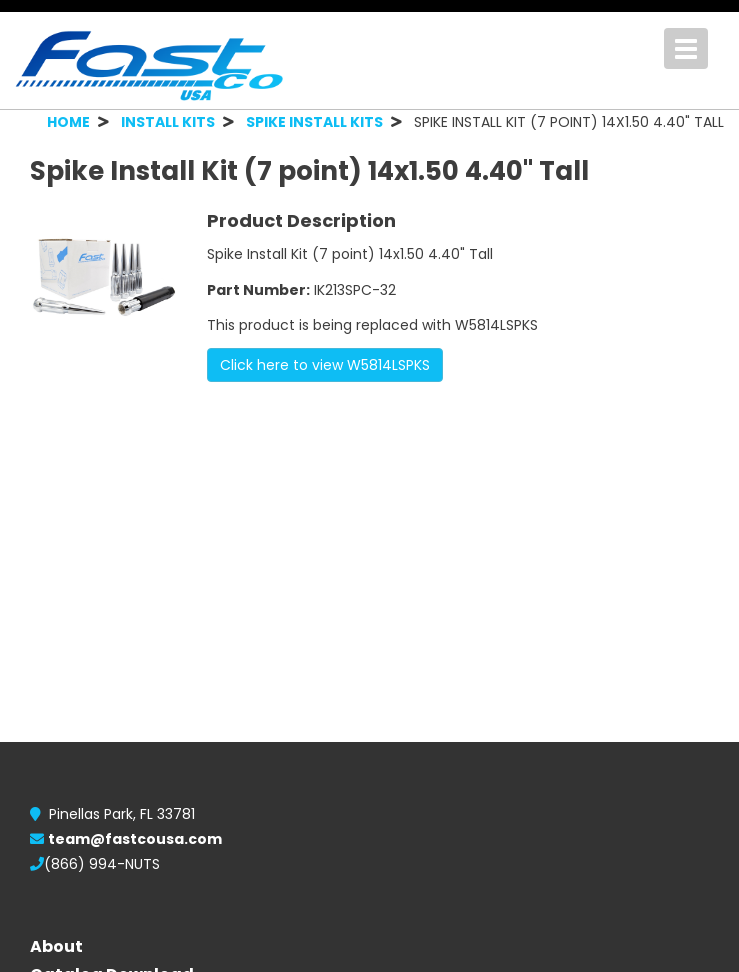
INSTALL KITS (168, 122)
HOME (68, 122)
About (56, 946)
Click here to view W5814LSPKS (325, 365)
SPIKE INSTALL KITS (314, 122)
